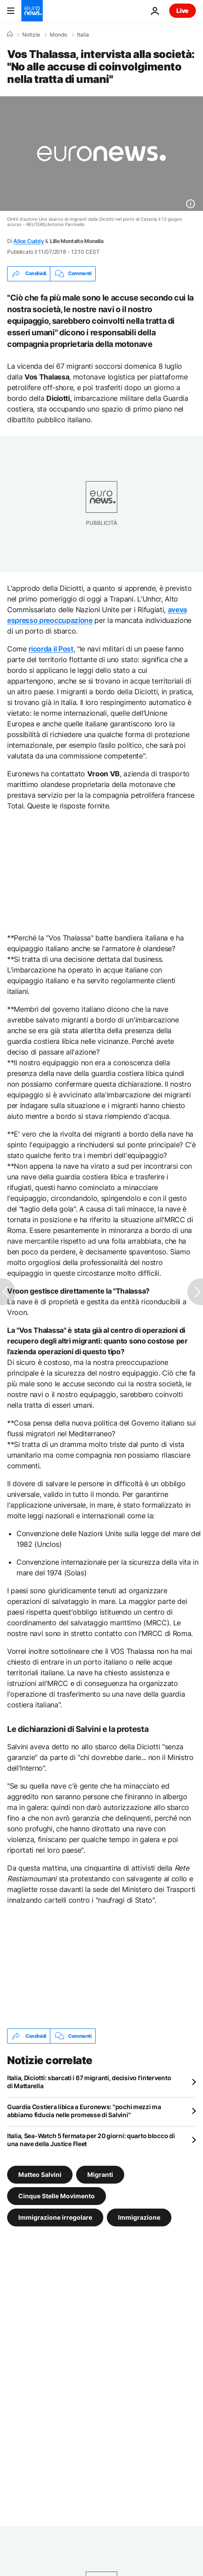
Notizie (31, 34)
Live (182, 10)
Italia (83, 34)
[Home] (9, 34)
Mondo (58, 34)
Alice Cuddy (28, 241)
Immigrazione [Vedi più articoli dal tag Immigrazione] (139, 2217)
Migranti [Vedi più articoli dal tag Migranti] (100, 2174)
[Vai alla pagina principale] (32, 10)
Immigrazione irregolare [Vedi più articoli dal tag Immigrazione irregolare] (55, 2217)
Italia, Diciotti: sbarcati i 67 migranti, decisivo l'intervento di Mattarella (89, 2082)
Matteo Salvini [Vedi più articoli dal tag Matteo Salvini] (39, 2174)
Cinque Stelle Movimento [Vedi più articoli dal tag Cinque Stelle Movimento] (56, 2196)
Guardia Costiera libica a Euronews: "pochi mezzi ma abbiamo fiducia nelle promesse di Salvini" (84, 2111)
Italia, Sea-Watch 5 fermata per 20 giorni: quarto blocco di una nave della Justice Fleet (91, 2139)
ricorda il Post (50, 648)
